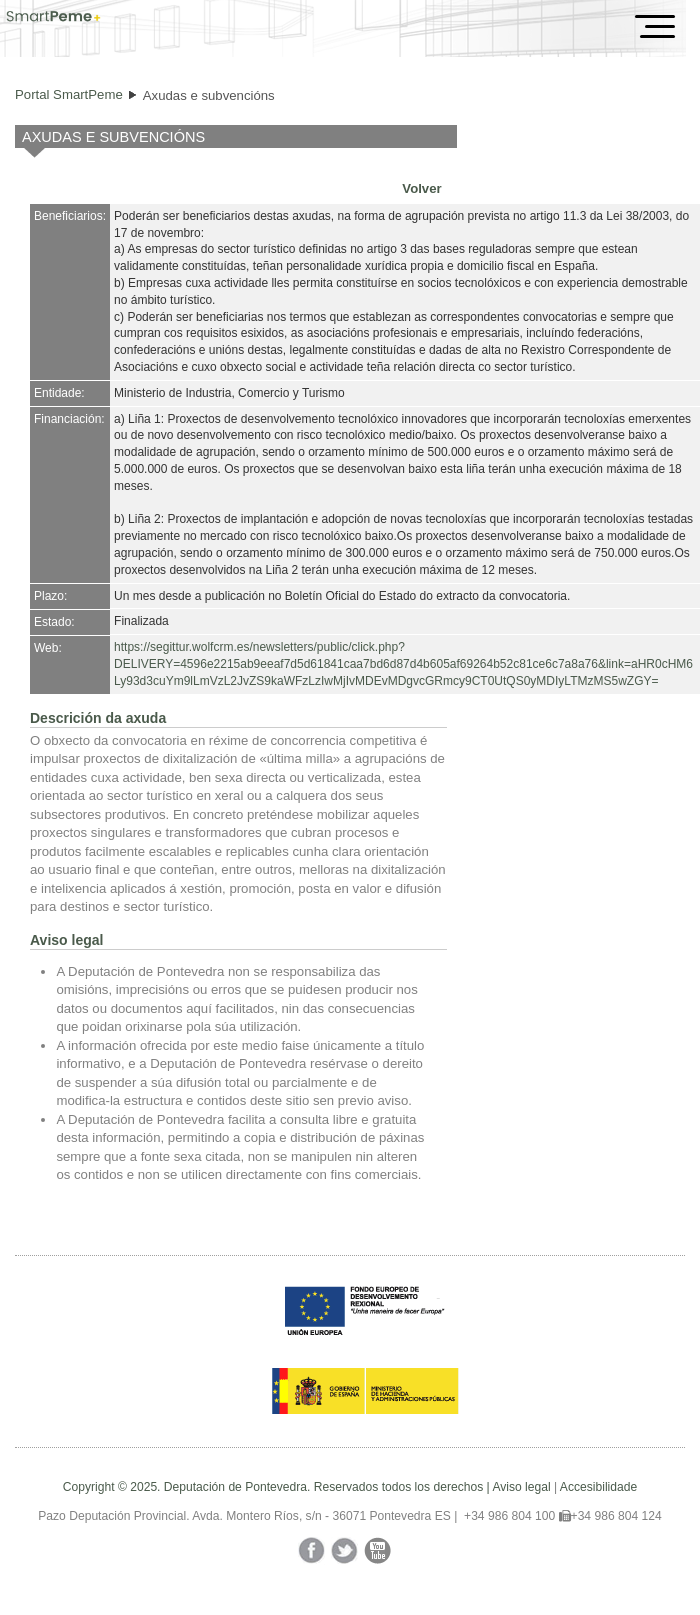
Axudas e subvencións (209, 95)
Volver (421, 188)
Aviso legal (521, 1487)
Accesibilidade (598, 1487)
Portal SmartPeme (69, 94)
